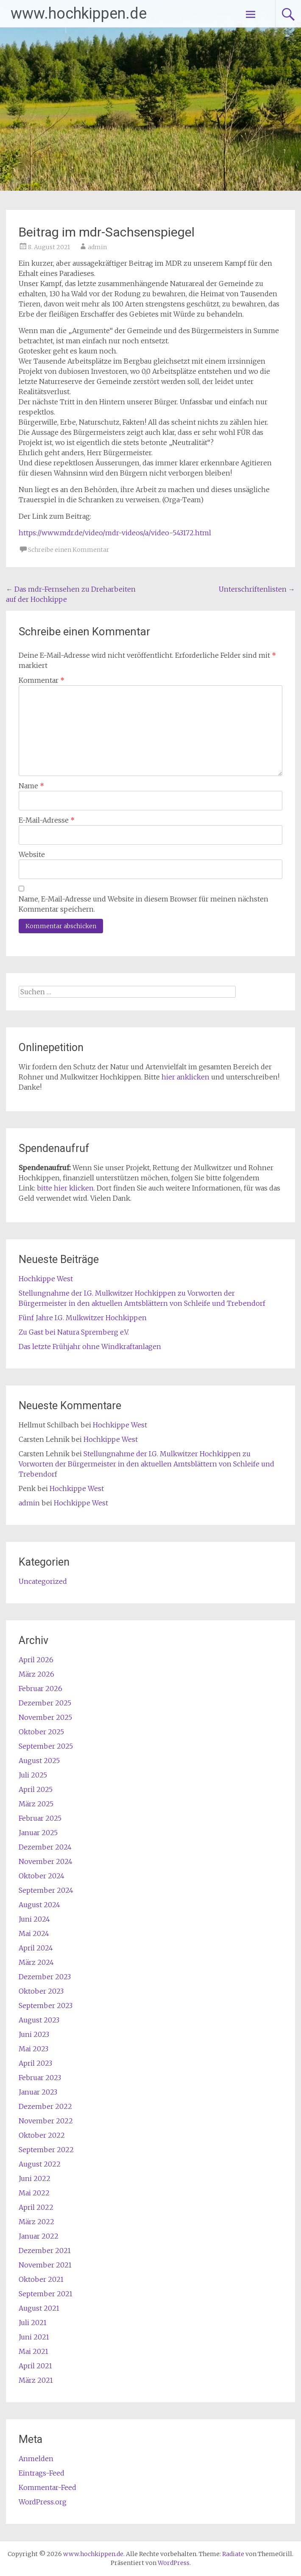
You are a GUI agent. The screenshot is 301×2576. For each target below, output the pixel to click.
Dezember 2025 (45, 1703)
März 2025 (36, 1804)
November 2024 (45, 1861)
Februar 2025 (40, 1818)
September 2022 (46, 2149)
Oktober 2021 (41, 2279)
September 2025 (46, 1746)
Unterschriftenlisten (257, 589)
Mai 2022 (34, 2193)
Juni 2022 (34, 2178)
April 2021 (35, 2366)
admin (97, 247)
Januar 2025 (38, 1832)
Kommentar (41, 680)
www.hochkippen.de (79, 13)
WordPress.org (43, 2502)
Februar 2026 (40, 1688)
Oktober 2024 (41, 1876)
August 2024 (39, 1904)
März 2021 (36, 2380)
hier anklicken (185, 1077)
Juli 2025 (33, 1775)
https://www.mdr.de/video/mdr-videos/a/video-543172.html (115, 533)
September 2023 (45, 2005)
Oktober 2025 (41, 1732)
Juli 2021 (33, 2322)
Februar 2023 (40, 2077)
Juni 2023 (34, 2034)
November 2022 (46, 2121)
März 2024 (36, 1962)
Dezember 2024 (45, 1847)
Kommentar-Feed (47, 2487)
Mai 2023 (33, 2049)
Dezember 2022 (45, 2106)
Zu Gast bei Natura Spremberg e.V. (74, 1332)
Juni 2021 (34, 2337)
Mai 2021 (33, 2351)
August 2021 (39, 2308)
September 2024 (46, 1890)
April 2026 (36, 1659)
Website (32, 854)
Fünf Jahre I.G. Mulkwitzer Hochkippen (83, 1317)
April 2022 (36, 2207)
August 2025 (39, 1760)
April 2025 (36, 1789)
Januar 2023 (38, 2092)
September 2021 (45, 2293)
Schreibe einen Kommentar (68, 550)
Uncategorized (43, 1581)
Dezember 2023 (45, 1976)
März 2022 (36, 2221)
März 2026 (36, 1674)
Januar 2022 (39, 2236)
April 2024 (36, 1948)
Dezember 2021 (45, 2250)
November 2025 (45, 1717)
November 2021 (45, 2265)
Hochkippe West (46, 1278)
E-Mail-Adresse (47, 820)
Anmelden (36, 2458)
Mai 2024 (34, 1933)
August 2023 (39, 2020)
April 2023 (35, 2063)
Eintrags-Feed (41, 2473)
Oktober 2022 (42, 2135)
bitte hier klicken (65, 1188)
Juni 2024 (34, 1919)
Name (31, 786)
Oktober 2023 (41, 1991)
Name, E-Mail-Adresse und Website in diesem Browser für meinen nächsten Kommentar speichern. (143, 904)
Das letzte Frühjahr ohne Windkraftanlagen (90, 1346)
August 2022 (40, 2164)
